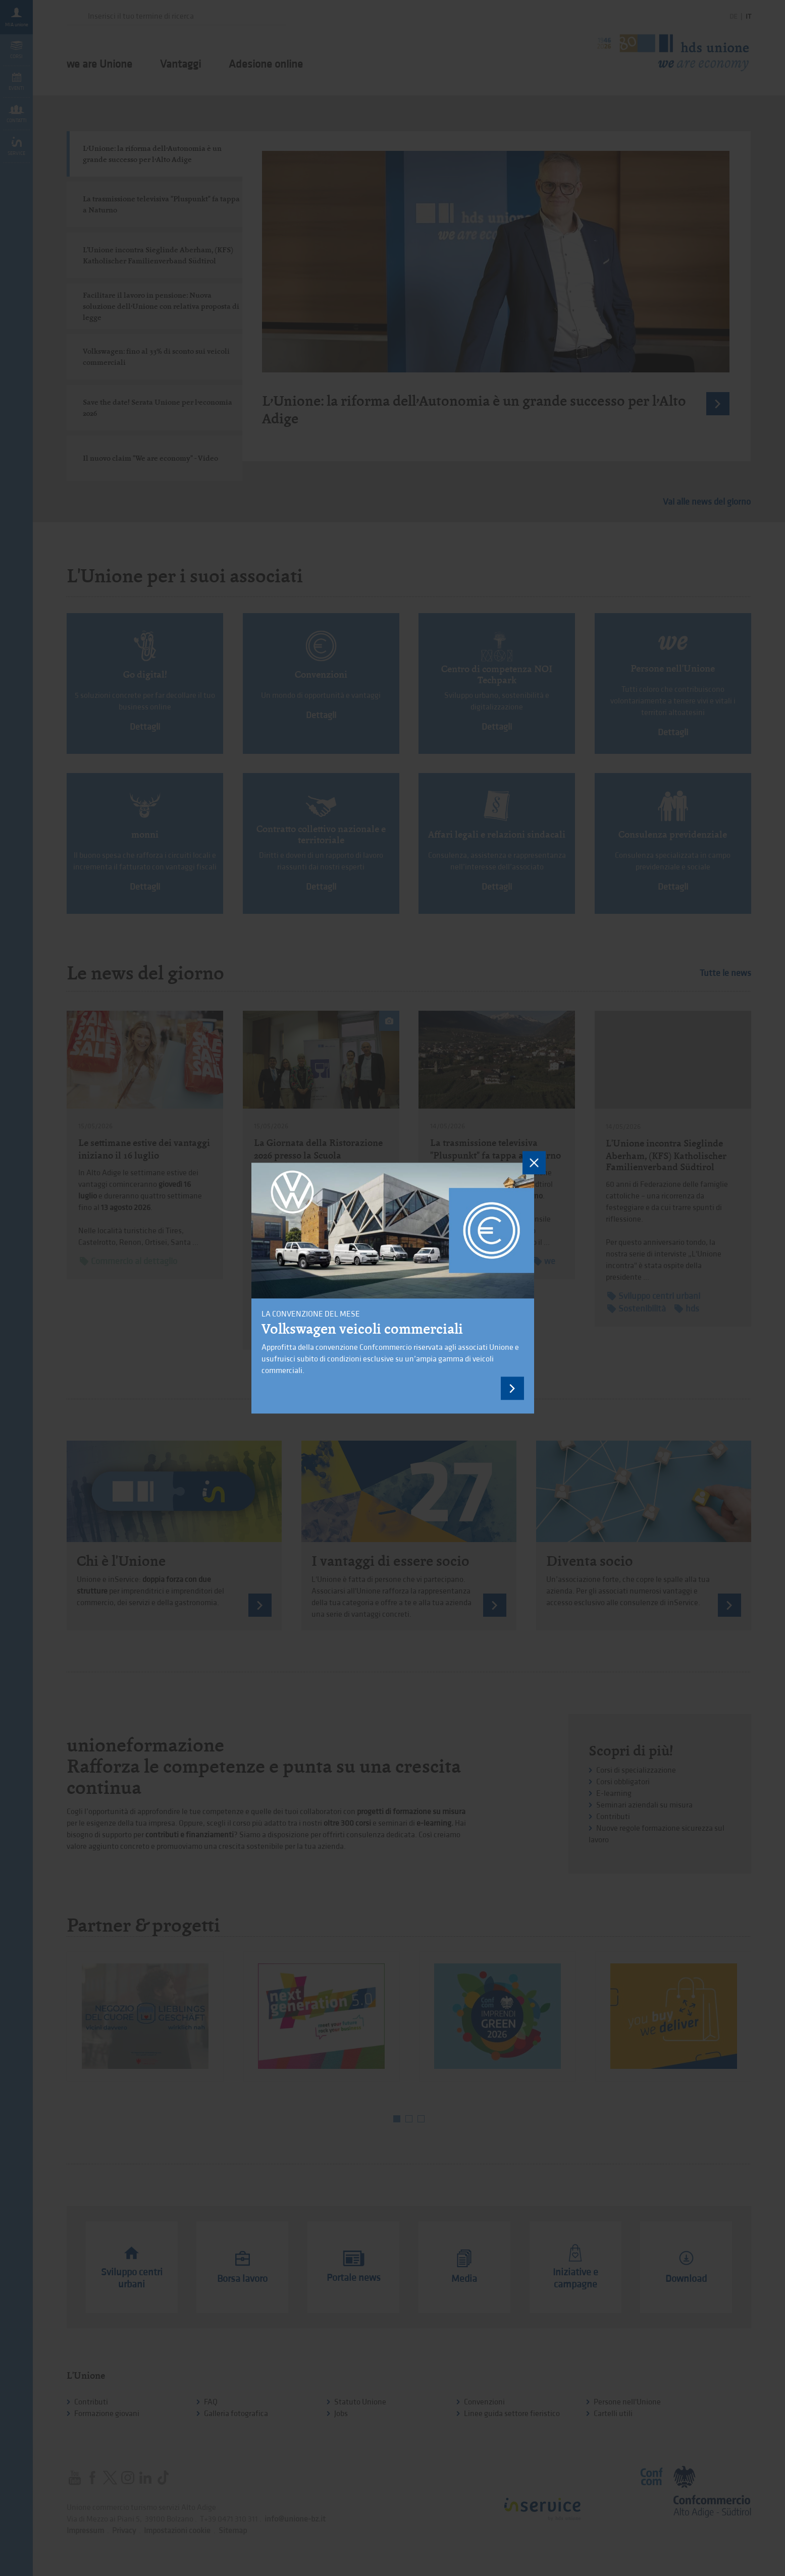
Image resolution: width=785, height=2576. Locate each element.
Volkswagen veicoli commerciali (362, 1329)
